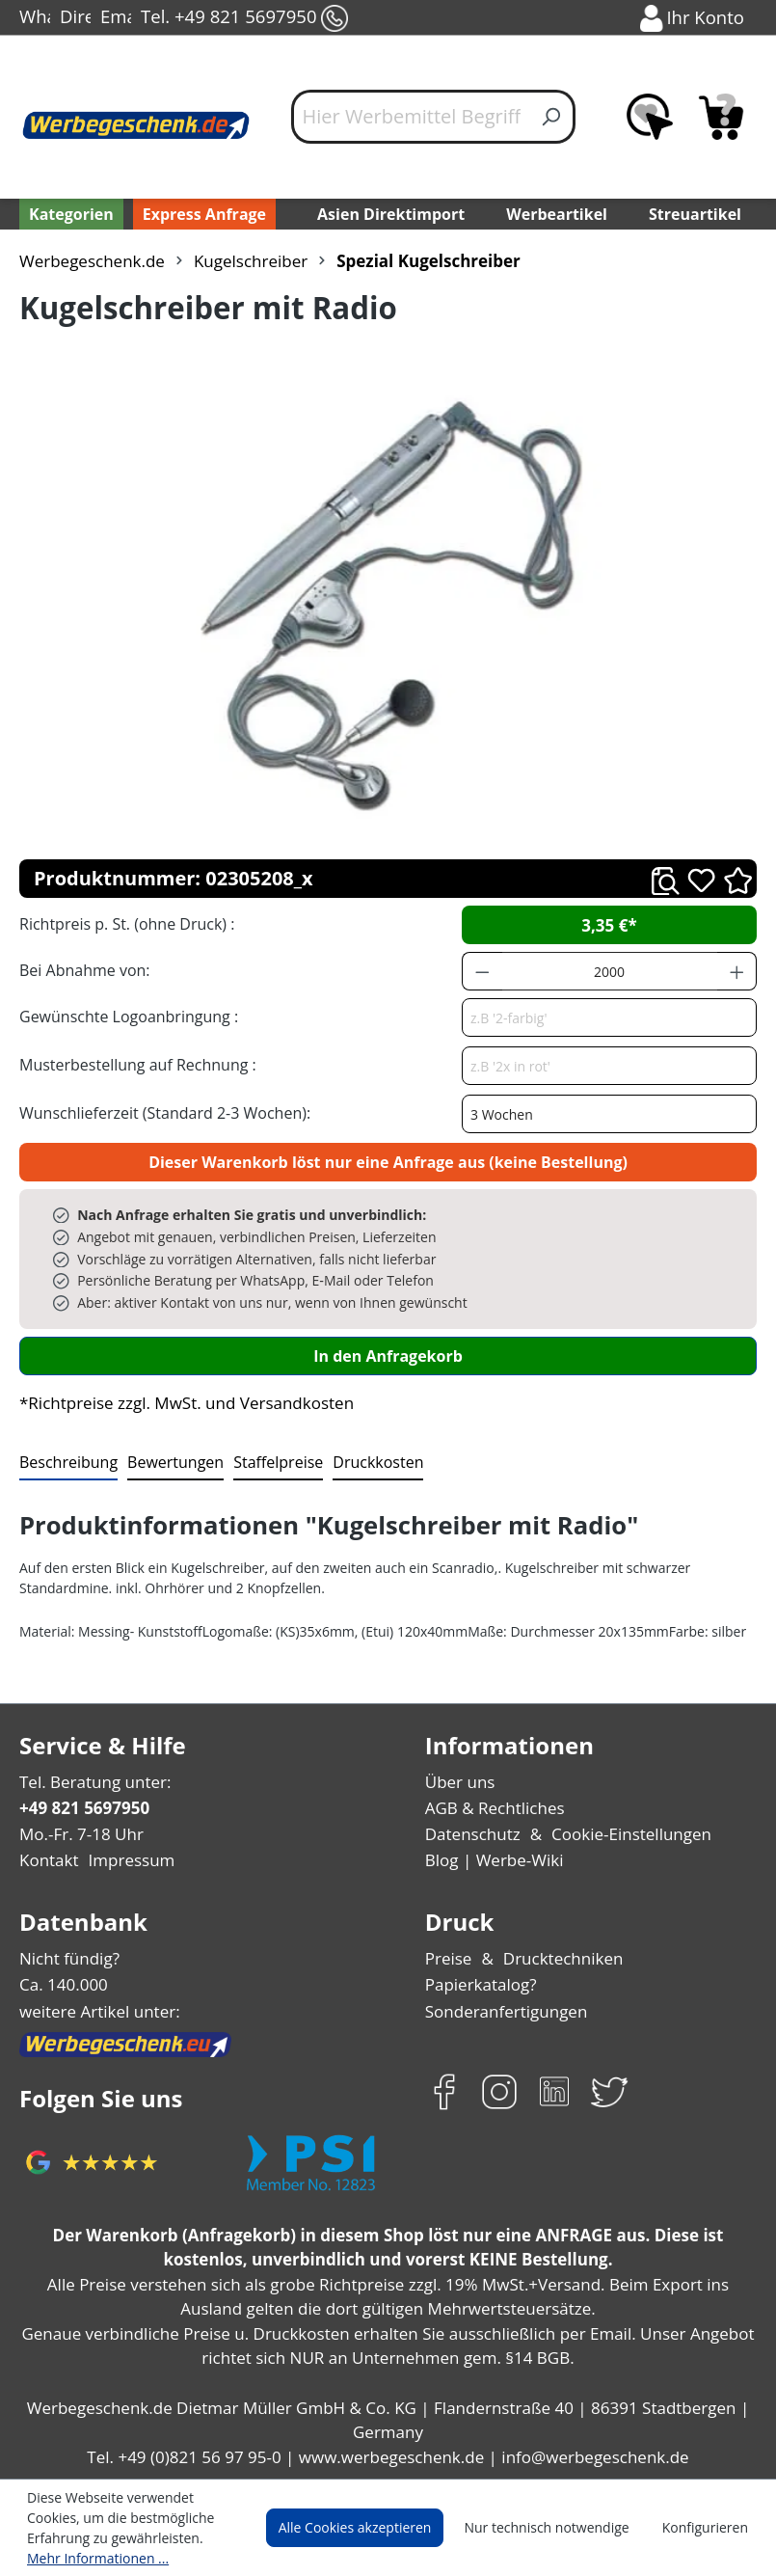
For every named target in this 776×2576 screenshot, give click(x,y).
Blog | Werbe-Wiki (490, 1860)
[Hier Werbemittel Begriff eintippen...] (410, 117)
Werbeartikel (558, 213)
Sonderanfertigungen (501, 2011)
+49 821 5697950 (83, 1808)
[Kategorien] (69, 214)
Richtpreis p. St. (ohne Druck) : (124, 923)
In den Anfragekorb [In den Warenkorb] (387, 1355)
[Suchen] (551, 117)
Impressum (125, 1860)
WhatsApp (34, 18)
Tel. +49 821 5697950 (243, 18)
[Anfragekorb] (721, 117)
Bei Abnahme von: (82, 970)
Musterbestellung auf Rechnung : (132, 1064)
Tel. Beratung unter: (90, 1781)
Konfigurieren (708, 2527)
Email (115, 18)
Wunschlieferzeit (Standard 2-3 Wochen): (160, 1112)
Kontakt (47, 1860)
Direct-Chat (75, 18)
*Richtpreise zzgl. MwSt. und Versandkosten (180, 1403)
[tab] (66, 1463)
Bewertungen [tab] (168, 1461)
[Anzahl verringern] (482, 971)
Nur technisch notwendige (557, 2527)
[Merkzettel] (649, 117)
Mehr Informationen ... (93, 2557)
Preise (448, 1958)
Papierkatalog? (479, 1984)
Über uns (458, 1781)
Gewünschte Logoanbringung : (124, 1016)
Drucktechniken (557, 1958)
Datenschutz (471, 1834)
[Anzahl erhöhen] (737, 971)
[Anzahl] (609, 971)
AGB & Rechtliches (495, 1808)
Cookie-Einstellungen (624, 1834)
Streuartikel (698, 213)
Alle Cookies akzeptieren (373, 2527)
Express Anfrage (200, 213)
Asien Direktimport (391, 213)
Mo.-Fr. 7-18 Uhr (79, 1834)
